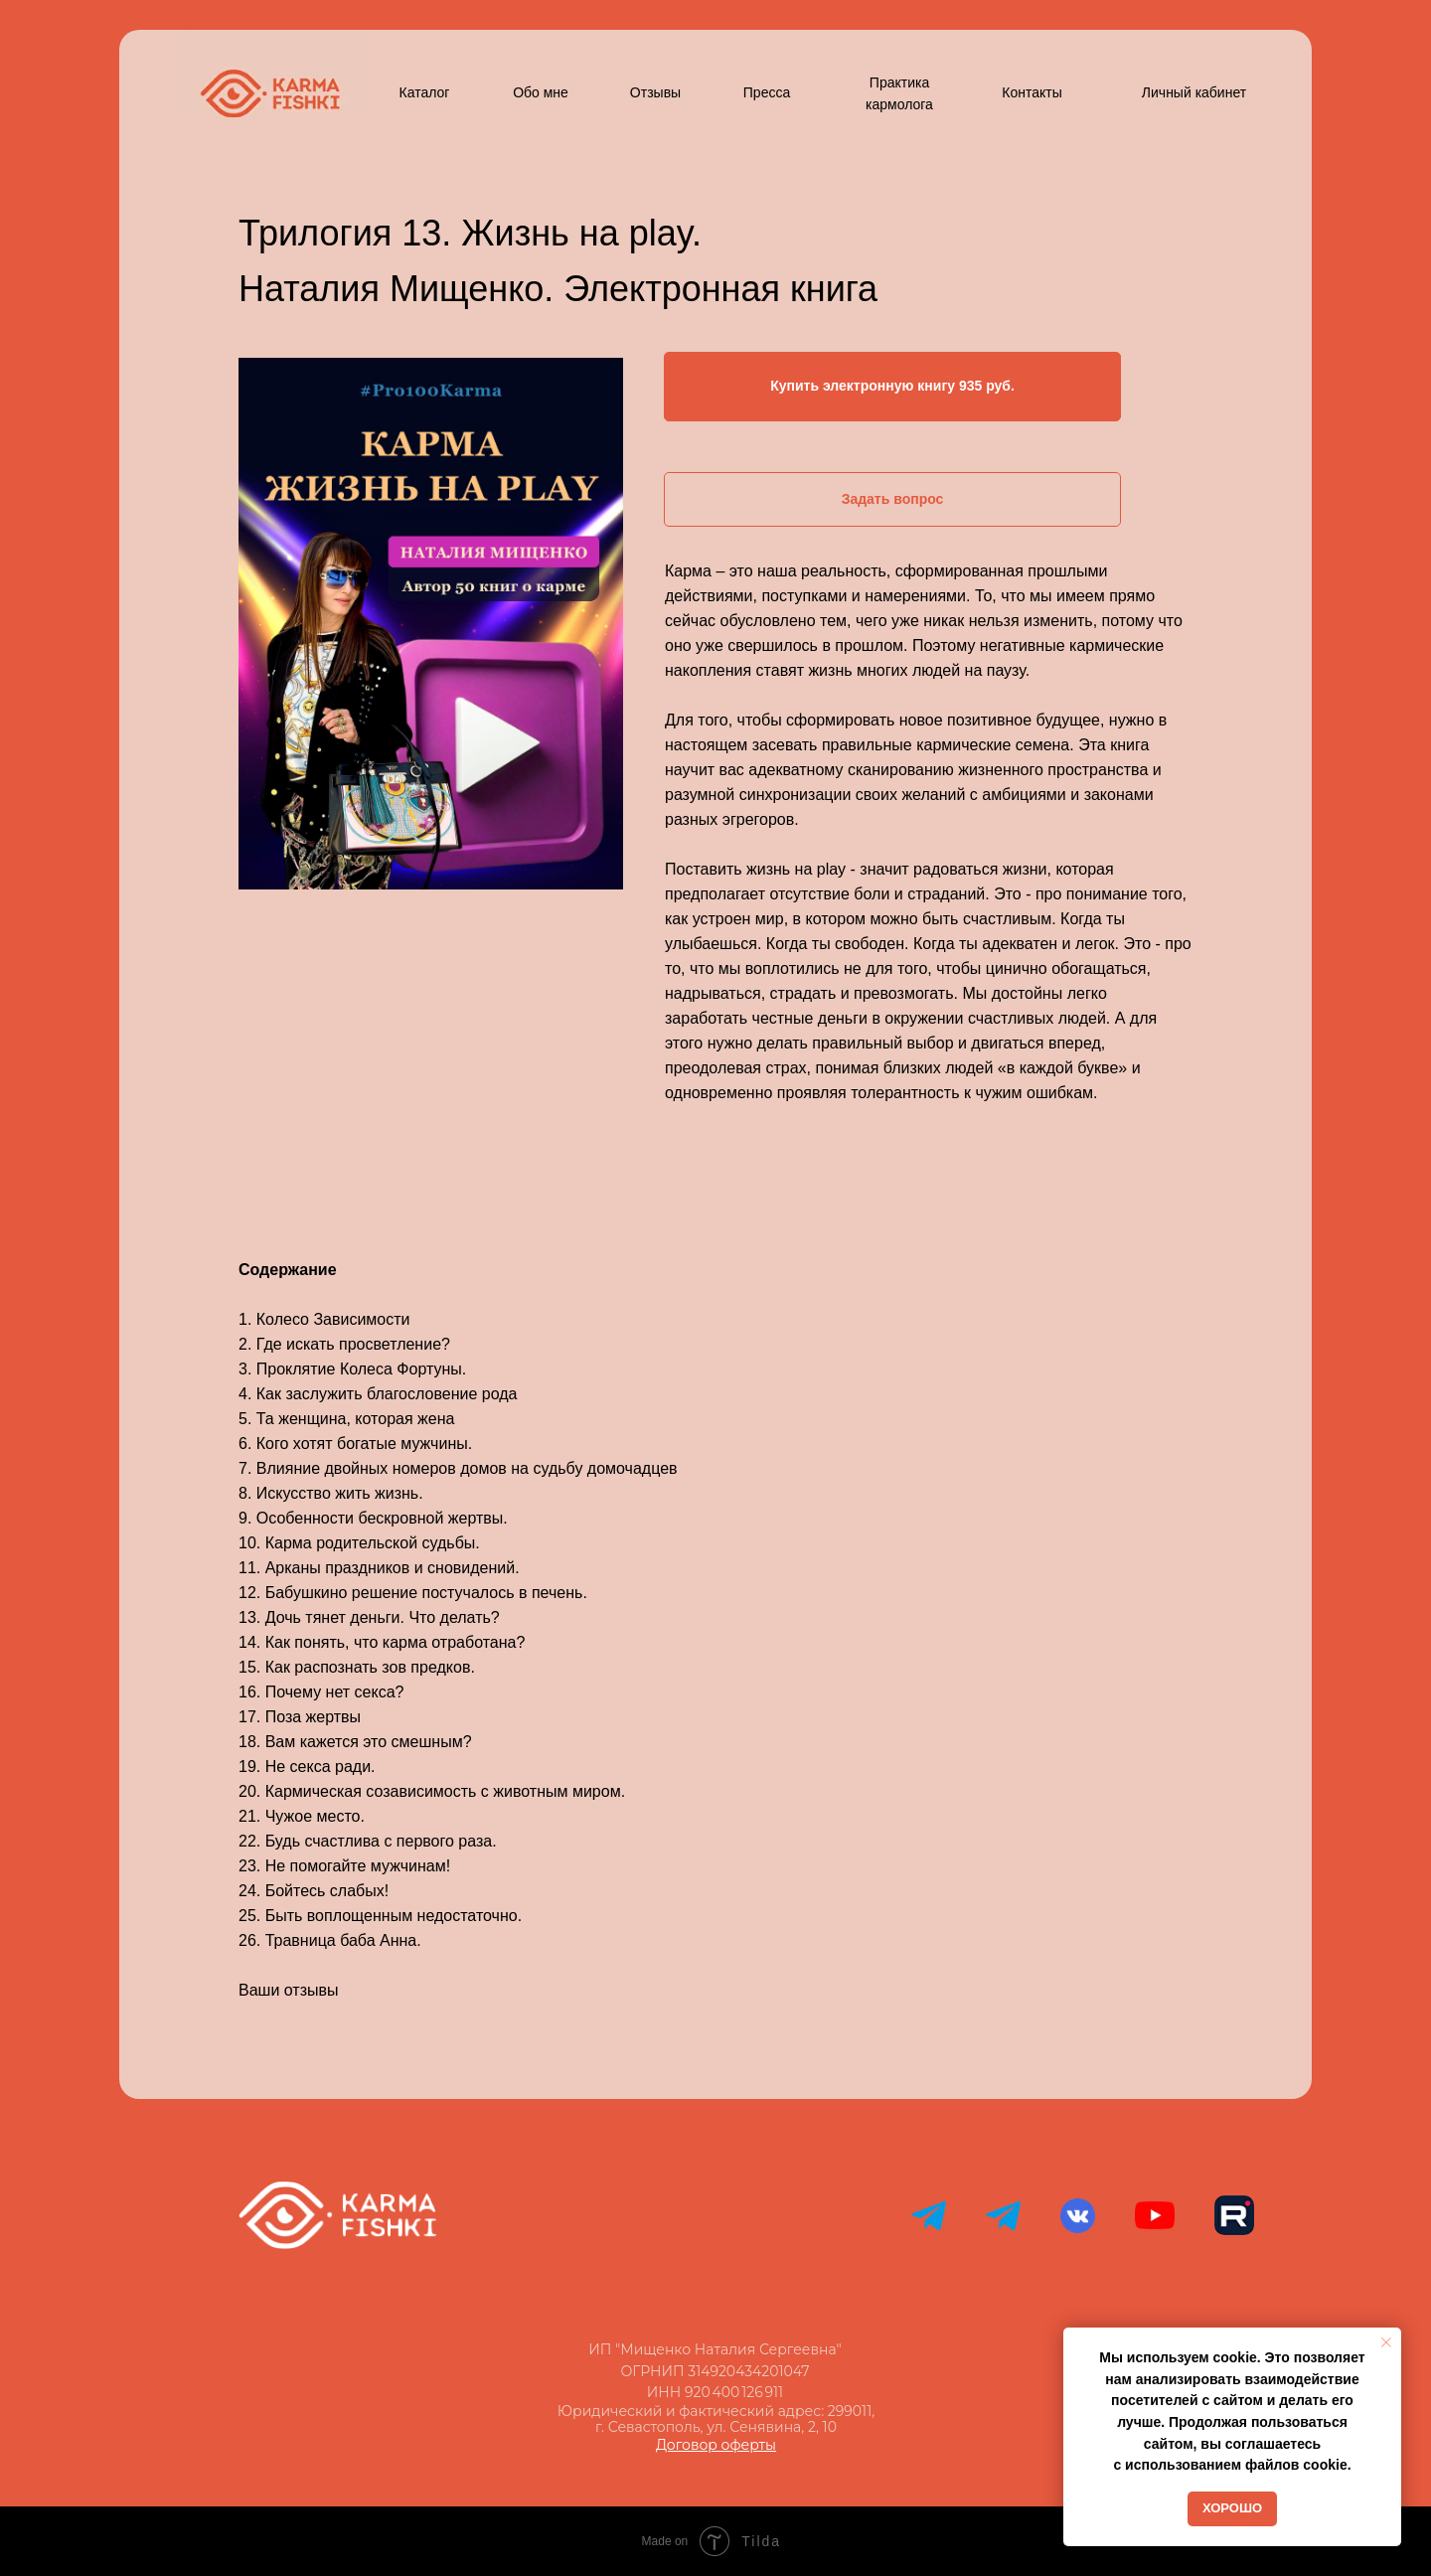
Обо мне (540, 92)
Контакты (1031, 92)
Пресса (766, 92)
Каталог (424, 92)
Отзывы (655, 92)
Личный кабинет (1194, 92)
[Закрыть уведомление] (1386, 2342)
